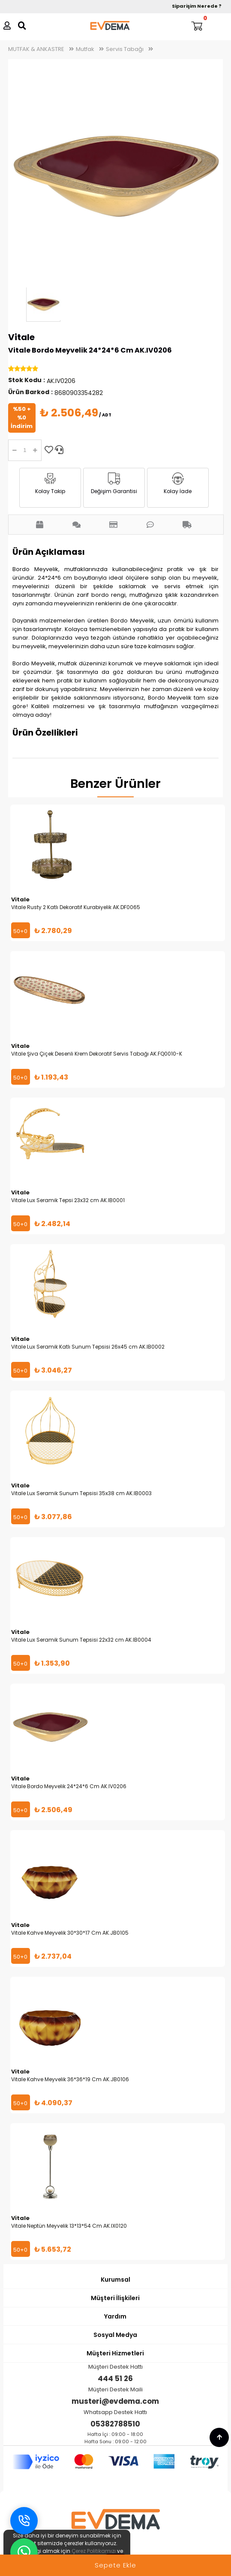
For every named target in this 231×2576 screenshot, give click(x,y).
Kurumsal (115, 2279)
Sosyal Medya (115, 2335)
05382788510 (115, 2424)
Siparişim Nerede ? (197, 6)
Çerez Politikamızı (94, 2551)
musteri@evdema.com (115, 2401)
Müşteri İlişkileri (115, 2298)
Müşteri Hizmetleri (115, 2353)
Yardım (115, 2316)
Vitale (21, 337)
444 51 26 (115, 2378)
